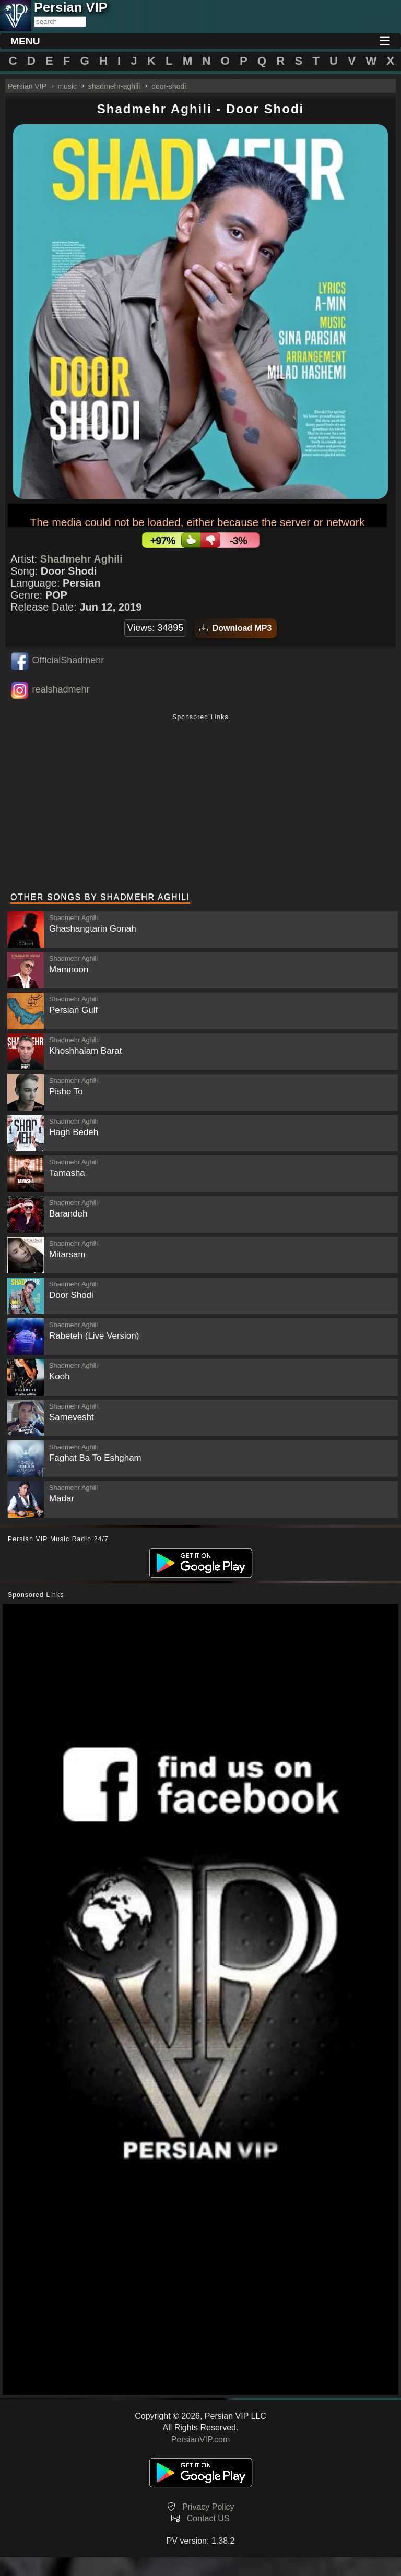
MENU (25, 40)
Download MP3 (235, 628)
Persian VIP (27, 86)
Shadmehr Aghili (81, 559)
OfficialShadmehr (68, 660)
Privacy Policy (208, 2506)
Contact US (208, 2518)
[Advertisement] (200, 804)
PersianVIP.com (200, 2439)
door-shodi (168, 86)
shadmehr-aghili (114, 86)
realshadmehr (60, 689)
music (67, 86)
